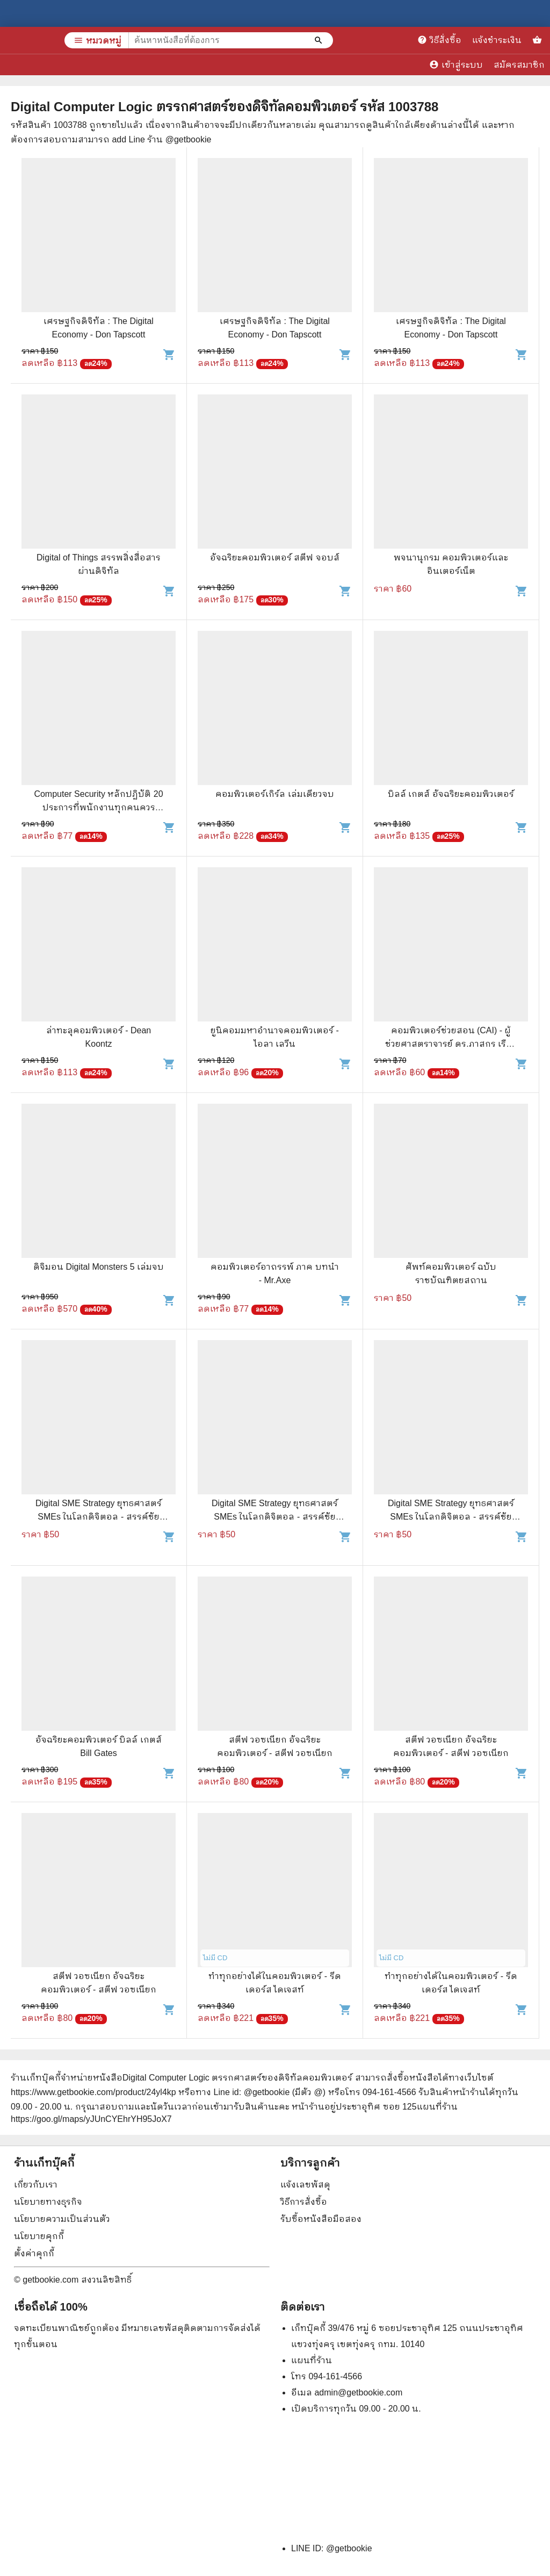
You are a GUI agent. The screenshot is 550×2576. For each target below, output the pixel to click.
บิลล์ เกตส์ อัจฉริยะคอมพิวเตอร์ (451, 793)
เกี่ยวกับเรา (35, 2184)
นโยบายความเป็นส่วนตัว (62, 2219)
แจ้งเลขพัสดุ (305, 2184)
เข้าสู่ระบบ (456, 64)
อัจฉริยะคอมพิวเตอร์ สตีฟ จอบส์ (274, 557)
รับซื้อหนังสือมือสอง (320, 2219)
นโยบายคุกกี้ (39, 2236)
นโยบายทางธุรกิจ (48, 2201)
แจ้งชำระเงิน (497, 40)
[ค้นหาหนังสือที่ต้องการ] (319, 40)
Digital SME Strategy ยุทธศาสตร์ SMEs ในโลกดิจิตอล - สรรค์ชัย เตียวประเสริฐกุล (98, 1517)
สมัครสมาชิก (519, 64)
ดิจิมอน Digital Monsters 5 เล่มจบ (98, 1266)
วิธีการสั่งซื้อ (303, 2201)
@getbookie (349, 2548)
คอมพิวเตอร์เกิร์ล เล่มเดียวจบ (274, 793)
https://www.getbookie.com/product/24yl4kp (93, 2092)
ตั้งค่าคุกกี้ (34, 2253)
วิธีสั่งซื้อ (439, 39)
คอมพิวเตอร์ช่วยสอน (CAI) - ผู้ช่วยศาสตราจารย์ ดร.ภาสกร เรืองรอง (451, 1044)
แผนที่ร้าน (311, 2360)
